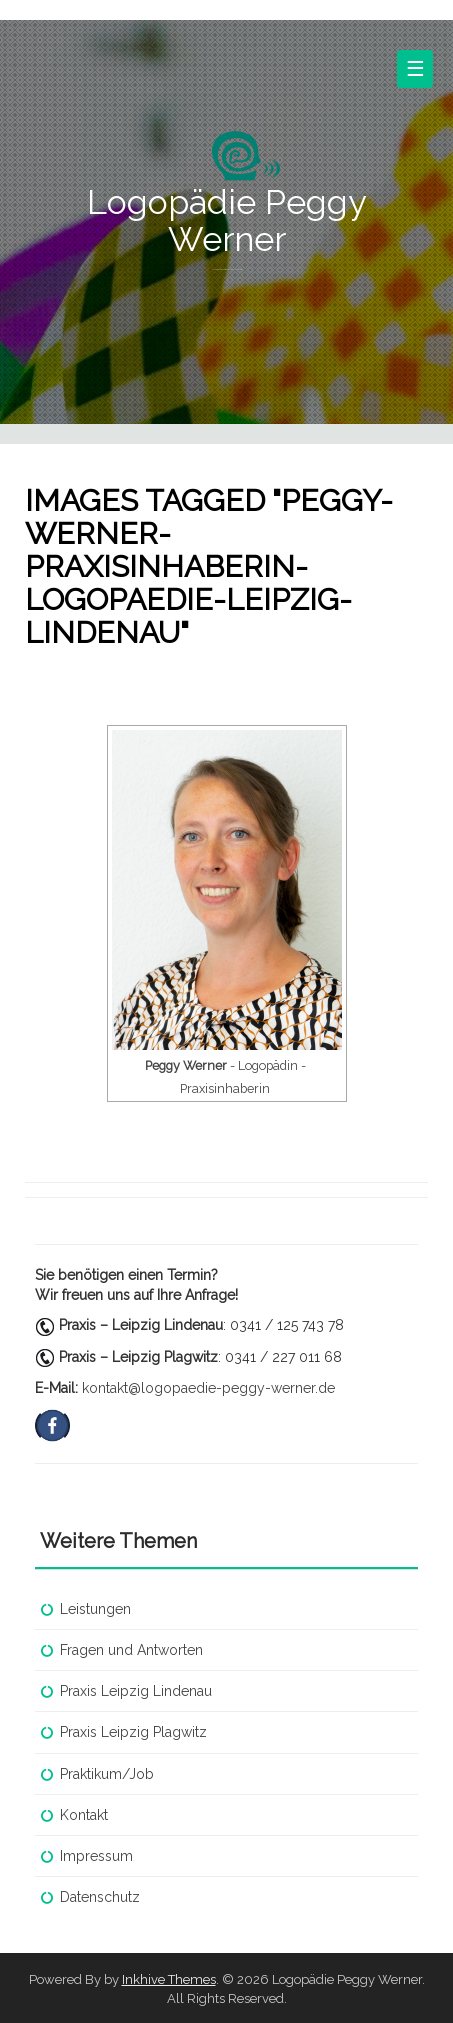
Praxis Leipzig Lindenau (136, 1691)
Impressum (96, 1856)
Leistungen (95, 1609)
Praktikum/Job (107, 1774)
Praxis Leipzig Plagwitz (133, 1732)
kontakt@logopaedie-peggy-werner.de (208, 1388)
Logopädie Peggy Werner (226, 220)
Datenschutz (100, 1897)
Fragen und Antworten (131, 1650)
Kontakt (84, 1815)
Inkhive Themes (169, 1979)
